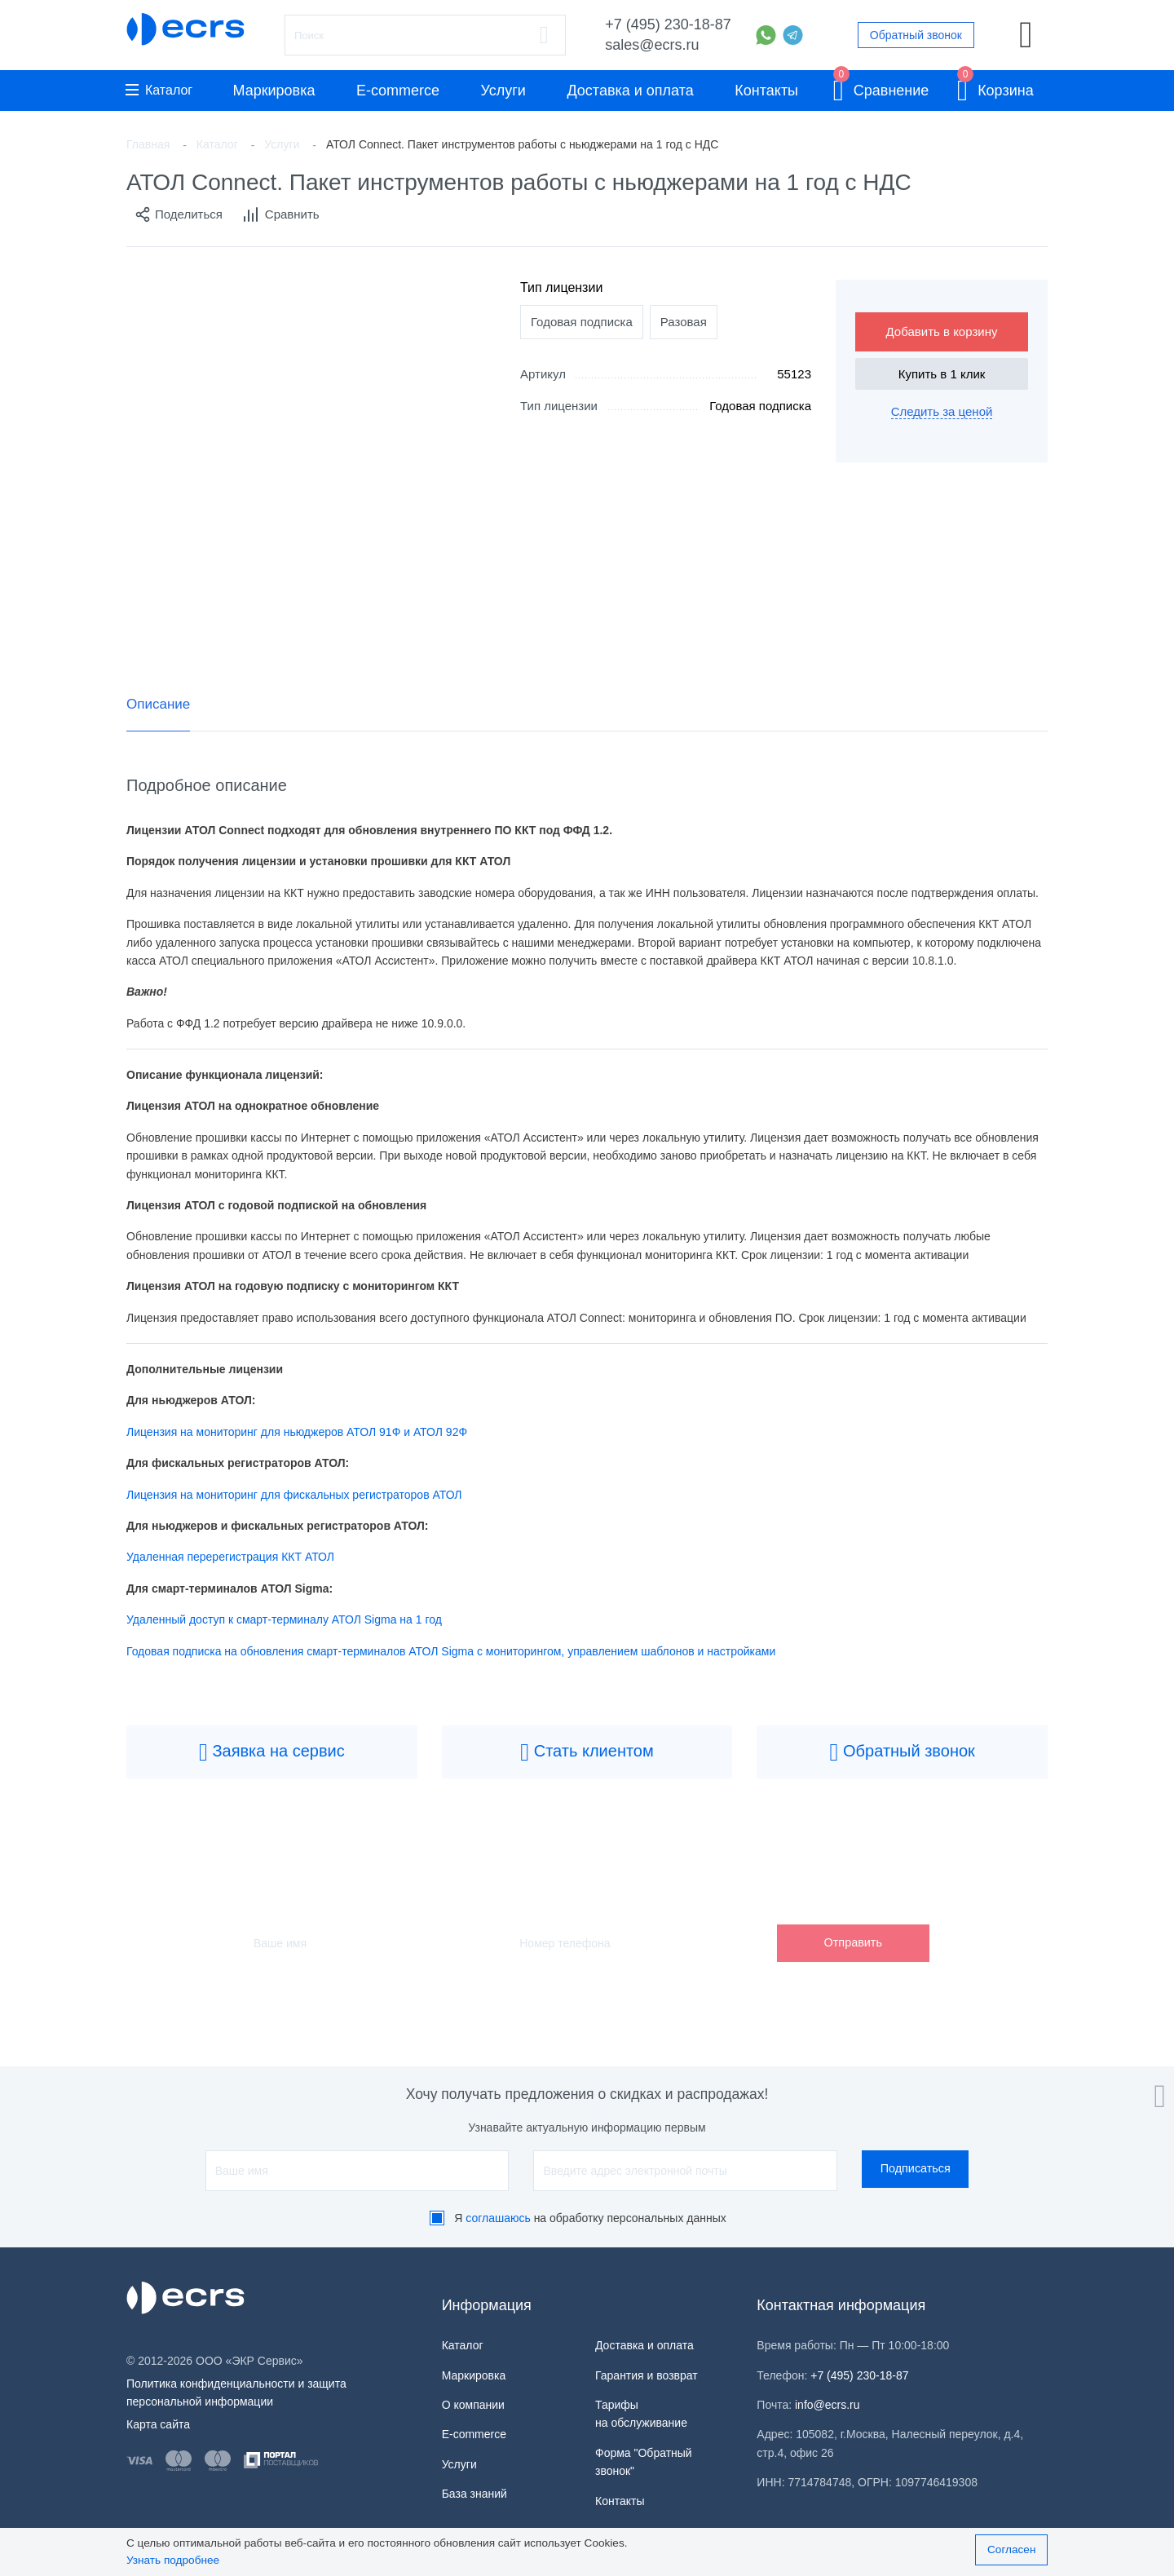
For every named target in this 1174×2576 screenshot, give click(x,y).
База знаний (474, 2493)
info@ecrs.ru (827, 2404)
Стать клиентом (587, 1752)
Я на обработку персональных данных (590, 2218)
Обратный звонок (916, 35)
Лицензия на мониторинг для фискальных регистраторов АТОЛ (294, 1494)
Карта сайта (158, 2424)
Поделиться (179, 214)
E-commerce (397, 90)
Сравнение (881, 87)
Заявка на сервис (272, 1752)
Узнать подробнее (172, 2560)
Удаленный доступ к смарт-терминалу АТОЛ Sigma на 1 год (284, 1619)
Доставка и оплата (630, 90)
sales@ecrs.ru (652, 45)
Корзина (995, 87)
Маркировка (273, 90)
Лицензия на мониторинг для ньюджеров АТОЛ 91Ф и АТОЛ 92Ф (296, 1431)
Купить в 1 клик (942, 374)
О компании (473, 2404)
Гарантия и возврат (646, 2375)
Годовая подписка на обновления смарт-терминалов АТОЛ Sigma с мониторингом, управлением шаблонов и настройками (452, 1651)
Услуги (503, 90)
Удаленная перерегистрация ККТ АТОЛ (230, 1556)
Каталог (159, 90)
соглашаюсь (498, 2218)
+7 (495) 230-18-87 (668, 24)
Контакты (766, 90)
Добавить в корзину (942, 331)
